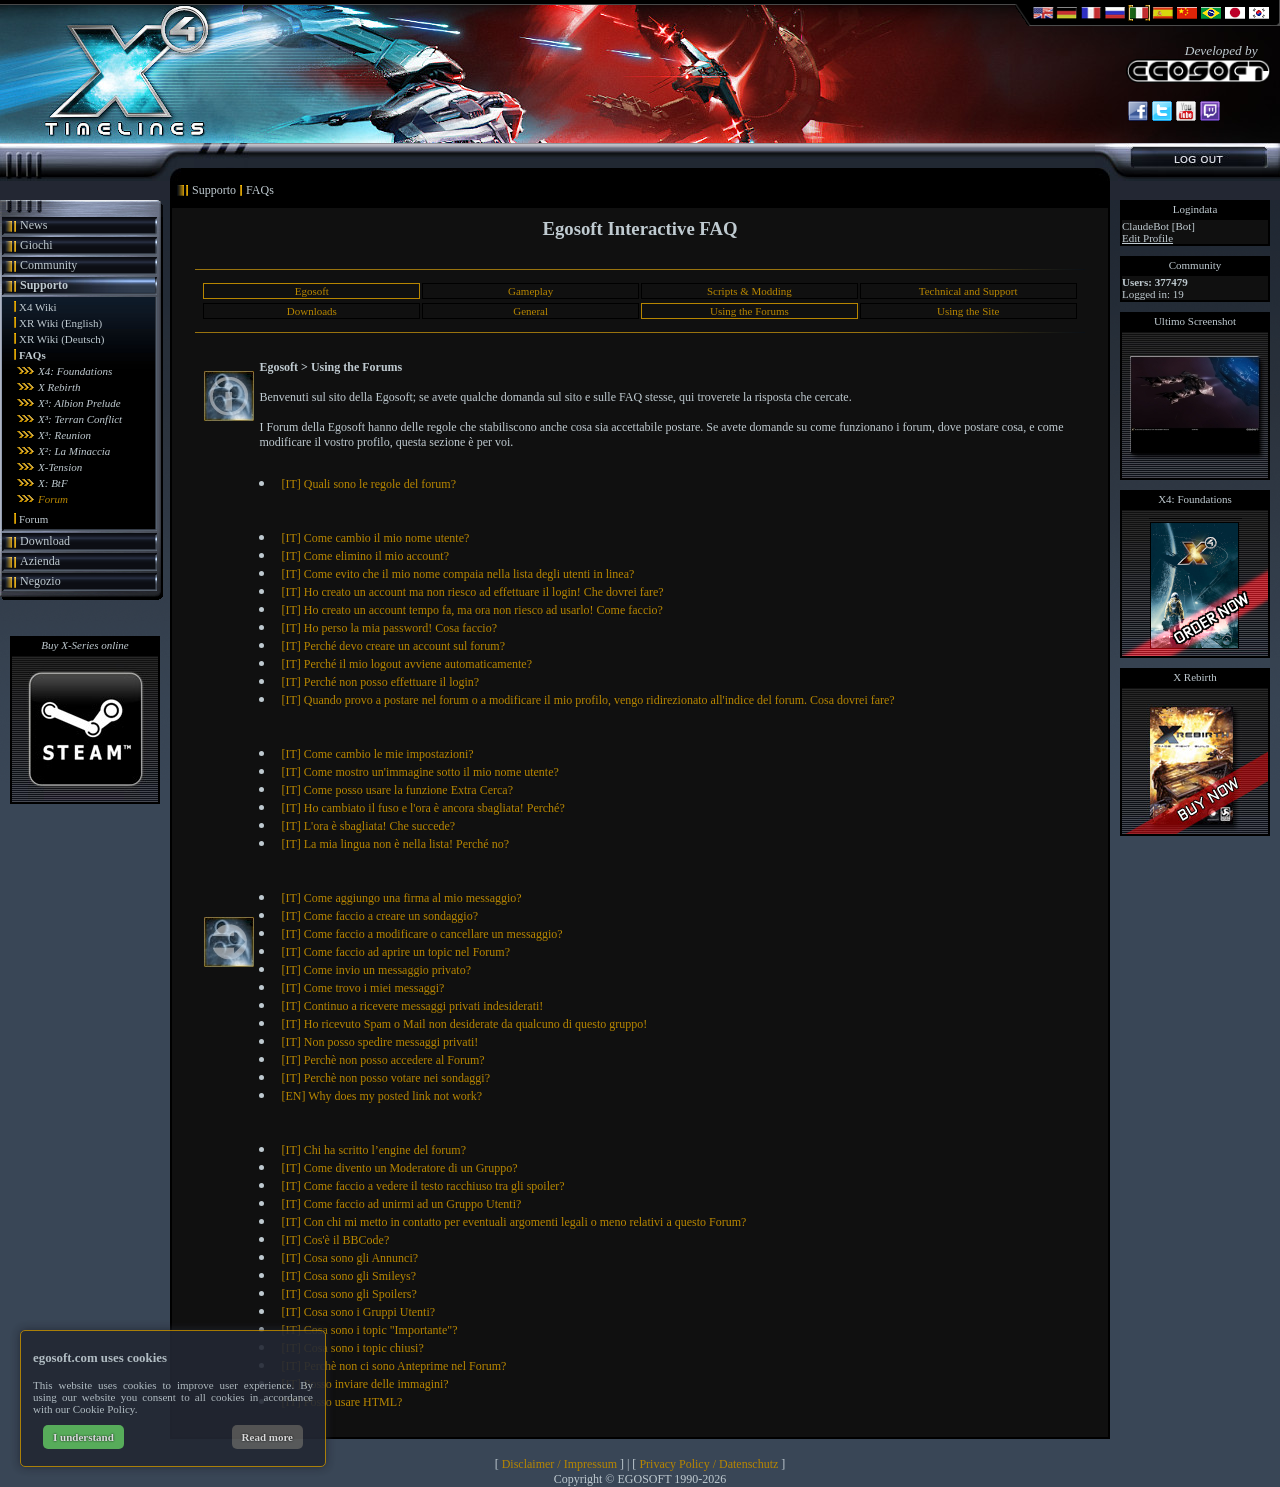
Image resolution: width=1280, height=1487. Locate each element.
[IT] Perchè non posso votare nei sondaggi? (385, 1078)
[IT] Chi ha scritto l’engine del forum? (373, 1150)
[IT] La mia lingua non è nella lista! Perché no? (395, 844)
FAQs (32, 355)
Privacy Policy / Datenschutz (708, 1464)
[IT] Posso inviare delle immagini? (364, 1384)
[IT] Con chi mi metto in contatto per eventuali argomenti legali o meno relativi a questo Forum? (513, 1222)
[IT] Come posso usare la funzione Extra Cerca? (397, 790)
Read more (267, 1437)
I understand (83, 1437)
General (530, 311)
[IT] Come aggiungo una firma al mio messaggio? (401, 898)
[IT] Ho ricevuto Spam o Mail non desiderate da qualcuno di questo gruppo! (464, 1024)
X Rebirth (59, 387)
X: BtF (53, 483)
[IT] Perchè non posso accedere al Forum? (382, 1060)
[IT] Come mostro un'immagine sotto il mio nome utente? (419, 772)
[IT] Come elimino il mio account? (365, 556)
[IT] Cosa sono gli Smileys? (348, 1276)
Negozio (40, 581)
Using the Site (968, 311)
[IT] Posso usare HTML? (341, 1402)
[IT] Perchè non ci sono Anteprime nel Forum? (393, 1366)
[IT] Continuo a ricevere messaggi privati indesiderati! (412, 1006)
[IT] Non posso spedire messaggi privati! (379, 1042)
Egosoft (312, 291)
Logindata (1195, 209)
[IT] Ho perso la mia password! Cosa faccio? (389, 628)
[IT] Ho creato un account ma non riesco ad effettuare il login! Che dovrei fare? (472, 592)
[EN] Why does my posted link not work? (381, 1096)
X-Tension (60, 467)
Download (45, 541)
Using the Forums (749, 311)
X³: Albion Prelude (79, 403)
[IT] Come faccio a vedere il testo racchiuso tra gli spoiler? (422, 1186)
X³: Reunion (64, 435)
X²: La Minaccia (74, 451)
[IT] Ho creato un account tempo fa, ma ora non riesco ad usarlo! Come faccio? (472, 610)
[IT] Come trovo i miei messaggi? (362, 988)
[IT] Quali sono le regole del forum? (368, 484)
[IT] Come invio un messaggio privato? (376, 970)
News (33, 225)
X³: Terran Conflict (80, 419)
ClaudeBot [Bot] (1158, 226)
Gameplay (530, 291)
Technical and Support (968, 291)
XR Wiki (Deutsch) (62, 339)
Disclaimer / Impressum (559, 1464)
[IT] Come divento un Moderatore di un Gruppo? (399, 1168)
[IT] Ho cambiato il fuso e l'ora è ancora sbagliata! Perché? (422, 808)
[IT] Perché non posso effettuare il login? (380, 682)
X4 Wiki (38, 307)
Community (48, 265)
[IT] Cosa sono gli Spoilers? (348, 1294)
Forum (53, 499)
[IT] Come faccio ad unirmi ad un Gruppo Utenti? (401, 1204)
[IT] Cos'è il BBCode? (335, 1240)
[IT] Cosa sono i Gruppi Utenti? (358, 1312)
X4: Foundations (75, 371)
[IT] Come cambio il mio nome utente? (375, 538)
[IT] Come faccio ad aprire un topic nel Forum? (395, 952)
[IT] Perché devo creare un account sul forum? (393, 646)
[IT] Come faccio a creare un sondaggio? (379, 916)
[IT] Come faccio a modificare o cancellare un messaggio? (421, 934)
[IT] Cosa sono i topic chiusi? (352, 1348)
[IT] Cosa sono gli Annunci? (349, 1258)
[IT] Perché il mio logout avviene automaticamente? (406, 664)
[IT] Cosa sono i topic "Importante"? (369, 1330)
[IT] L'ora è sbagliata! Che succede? (368, 826)
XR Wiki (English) (60, 323)
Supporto (44, 285)
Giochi (36, 245)
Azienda (40, 561)
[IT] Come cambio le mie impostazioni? (377, 754)
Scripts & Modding (749, 291)
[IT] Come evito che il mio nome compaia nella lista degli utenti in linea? (457, 574)
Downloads (312, 311)
